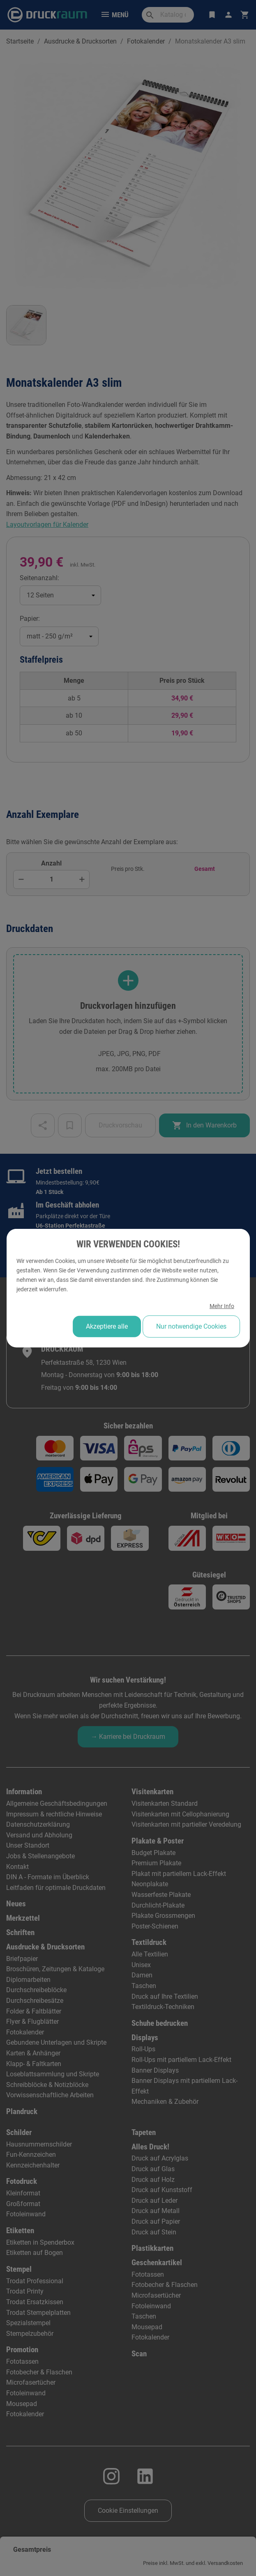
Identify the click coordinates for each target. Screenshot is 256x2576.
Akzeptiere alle (106, 1326)
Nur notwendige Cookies (191, 1326)
